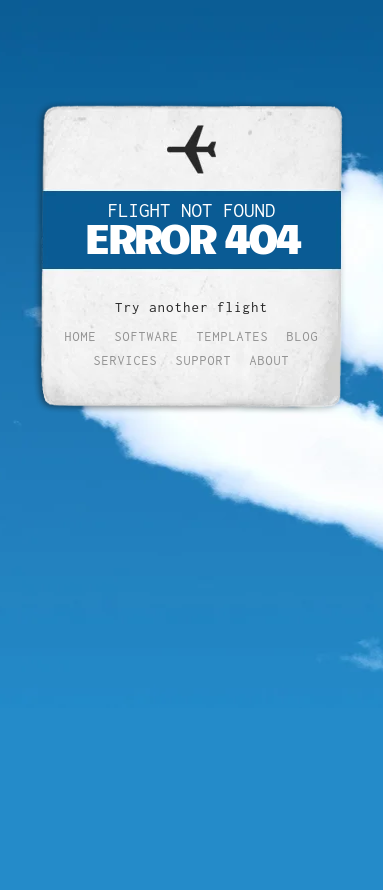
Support (204, 360)
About (270, 360)
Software (147, 336)
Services (126, 360)
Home (81, 336)
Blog (303, 336)
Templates (233, 336)
